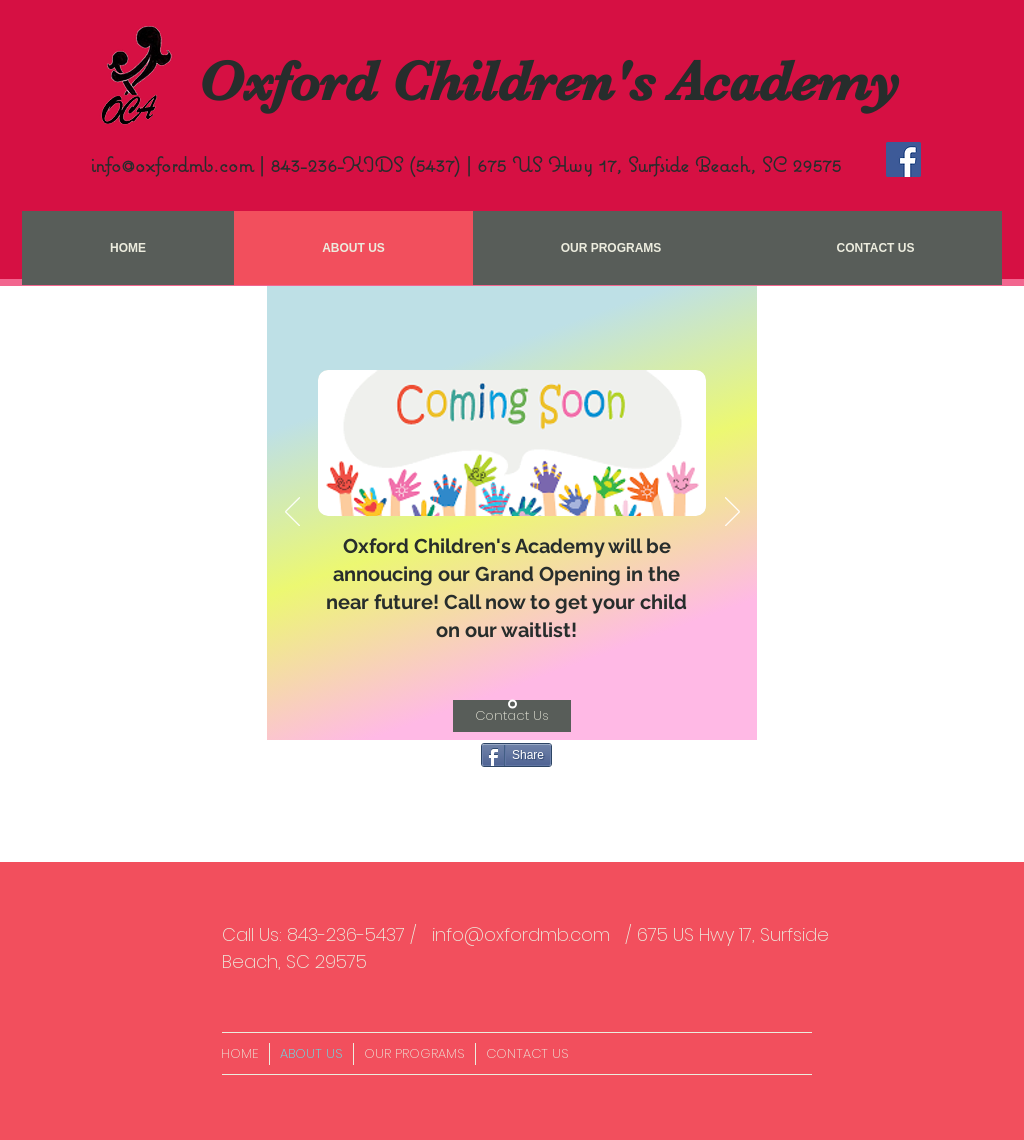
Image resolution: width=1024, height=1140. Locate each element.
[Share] (516, 755)
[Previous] (292, 513)
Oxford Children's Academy (549, 81)
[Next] (732, 513)
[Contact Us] (512, 716)
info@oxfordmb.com (171, 164)
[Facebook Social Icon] (903, 159)
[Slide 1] (512, 704)
